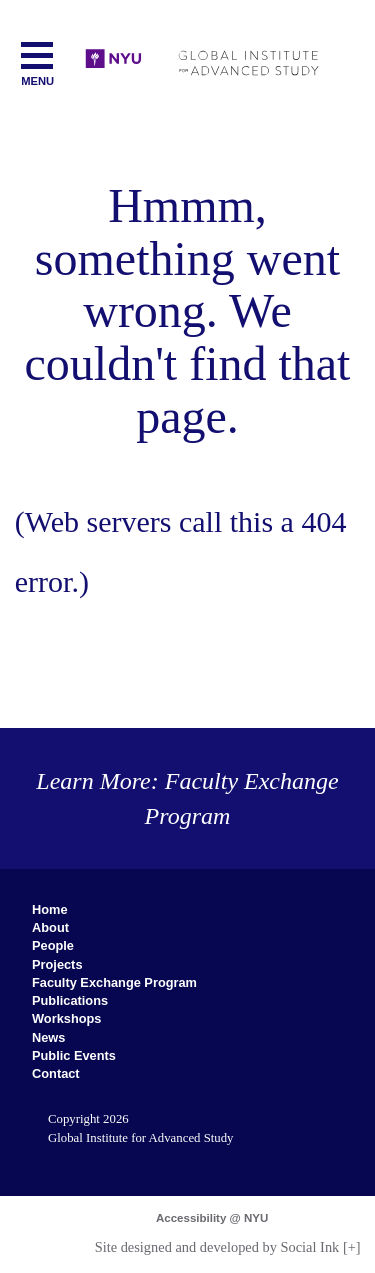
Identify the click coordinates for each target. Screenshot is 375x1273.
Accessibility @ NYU (212, 1218)
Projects (57, 964)
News (48, 1037)
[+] (352, 1247)
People (53, 945)
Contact (56, 1073)
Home (50, 909)
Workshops (66, 1018)
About (50, 927)
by (217, 1247)
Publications (70, 1000)
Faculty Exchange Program (114, 982)
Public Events (74, 1055)
